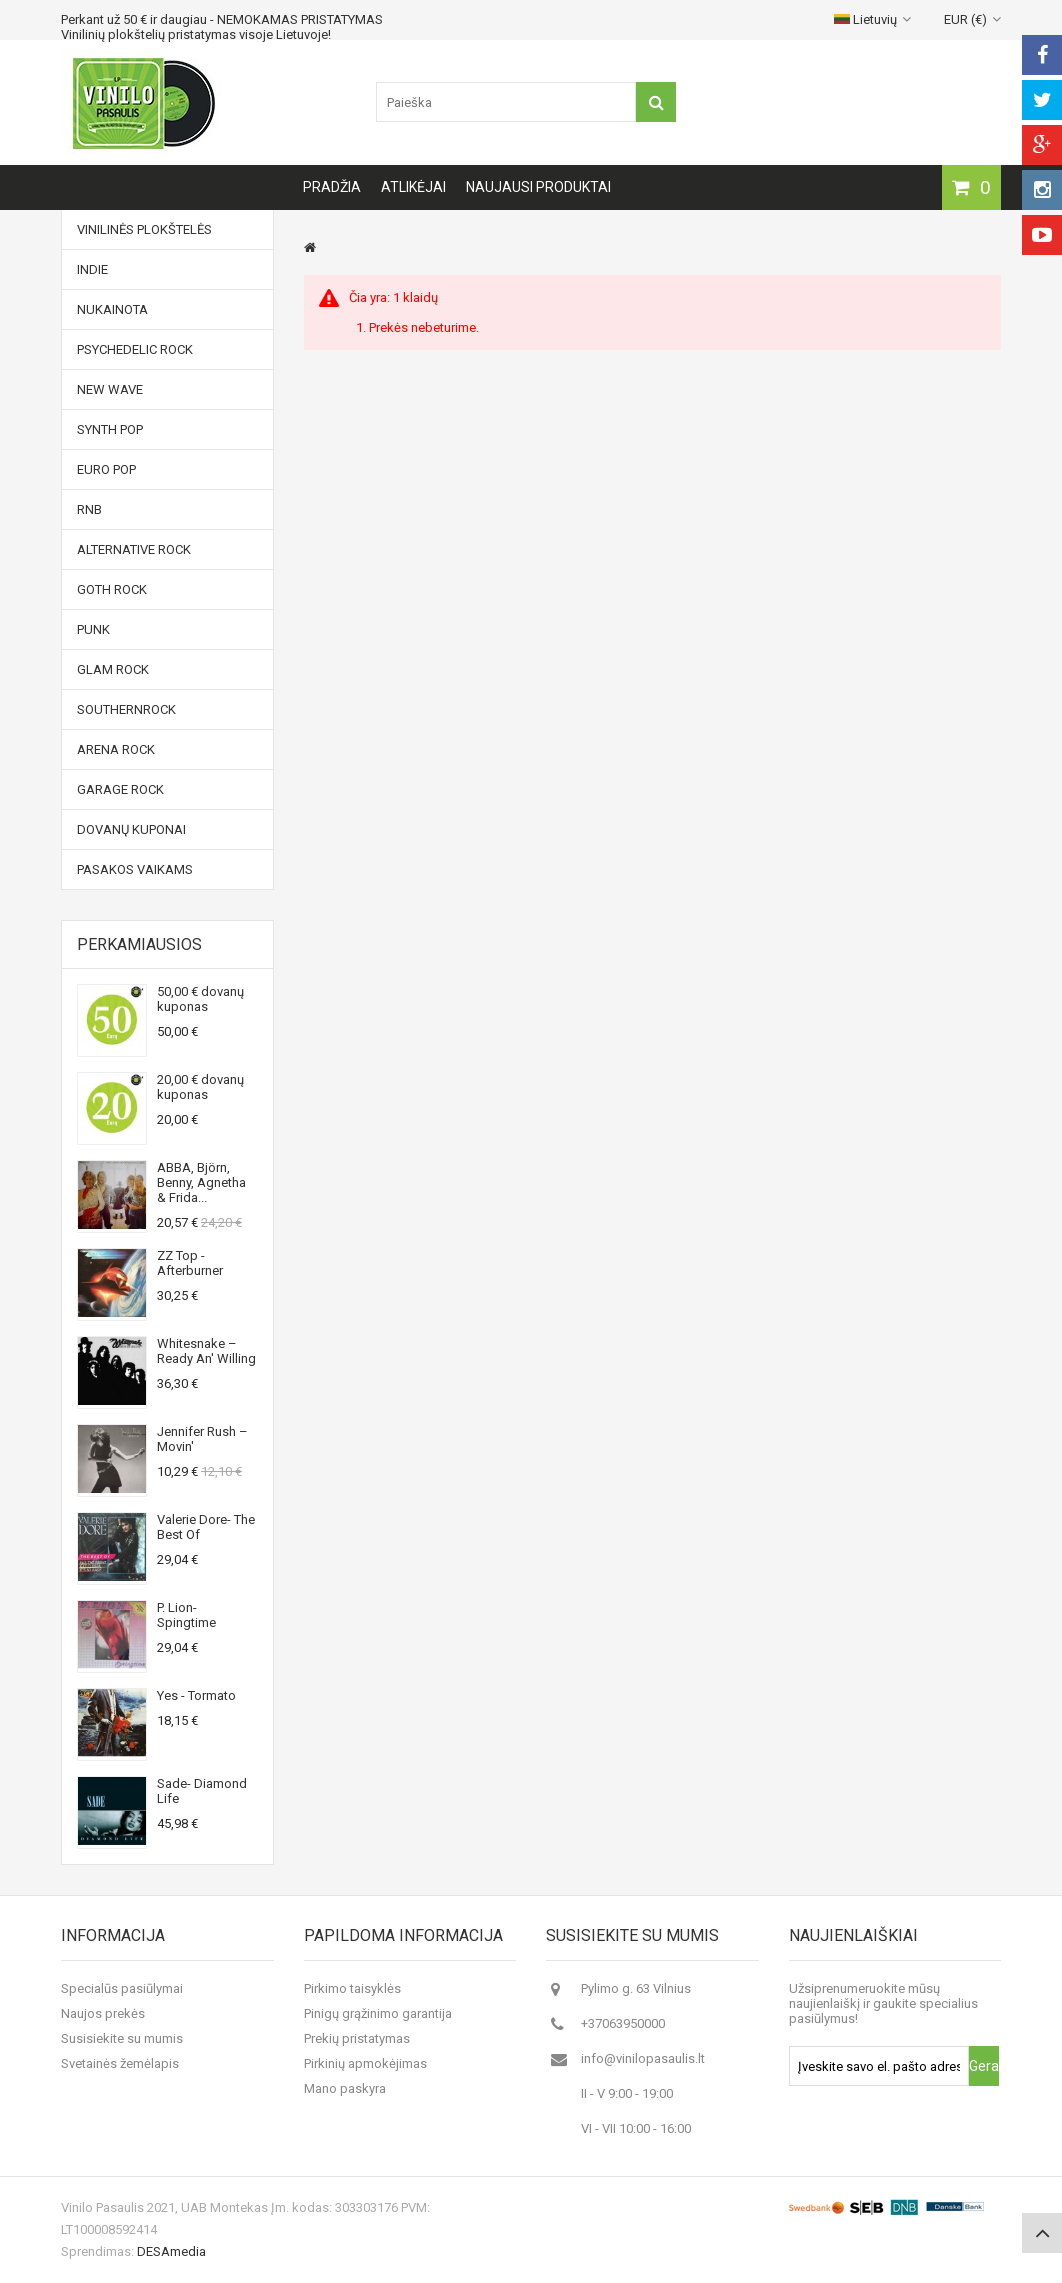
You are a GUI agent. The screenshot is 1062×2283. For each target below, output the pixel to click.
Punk (93, 629)
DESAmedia (171, 2251)
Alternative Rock (134, 549)
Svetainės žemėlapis (120, 2063)
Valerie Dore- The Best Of (206, 1527)
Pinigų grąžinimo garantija (378, 2013)
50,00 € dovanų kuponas (200, 999)
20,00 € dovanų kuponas (200, 1087)
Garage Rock (120, 789)
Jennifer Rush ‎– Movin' (202, 1439)
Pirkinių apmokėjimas (365, 2063)
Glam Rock (113, 669)
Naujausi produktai (538, 187)
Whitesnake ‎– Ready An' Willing (206, 1351)
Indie (92, 269)
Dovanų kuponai (131, 829)
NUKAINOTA (112, 309)
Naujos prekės (103, 2013)
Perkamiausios (139, 944)
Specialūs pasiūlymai (122, 1988)
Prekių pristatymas (357, 2038)
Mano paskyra (345, 2088)
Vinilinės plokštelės (144, 229)
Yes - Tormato (196, 1695)
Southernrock (126, 709)
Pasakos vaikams (135, 869)
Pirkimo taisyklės (352, 1988)
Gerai (984, 2066)
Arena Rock (116, 749)
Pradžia (332, 187)
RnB (89, 509)
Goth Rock (112, 589)
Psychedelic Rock (135, 349)
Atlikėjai (413, 187)
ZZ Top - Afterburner (190, 1263)
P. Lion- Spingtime (186, 1615)
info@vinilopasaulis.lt (643, 2058)
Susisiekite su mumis (122, 2038)
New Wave (110, 389)
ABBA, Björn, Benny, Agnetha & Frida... (201, 1182)
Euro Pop (106, 469)
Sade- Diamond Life (202, 1791)
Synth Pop (110, 429)
